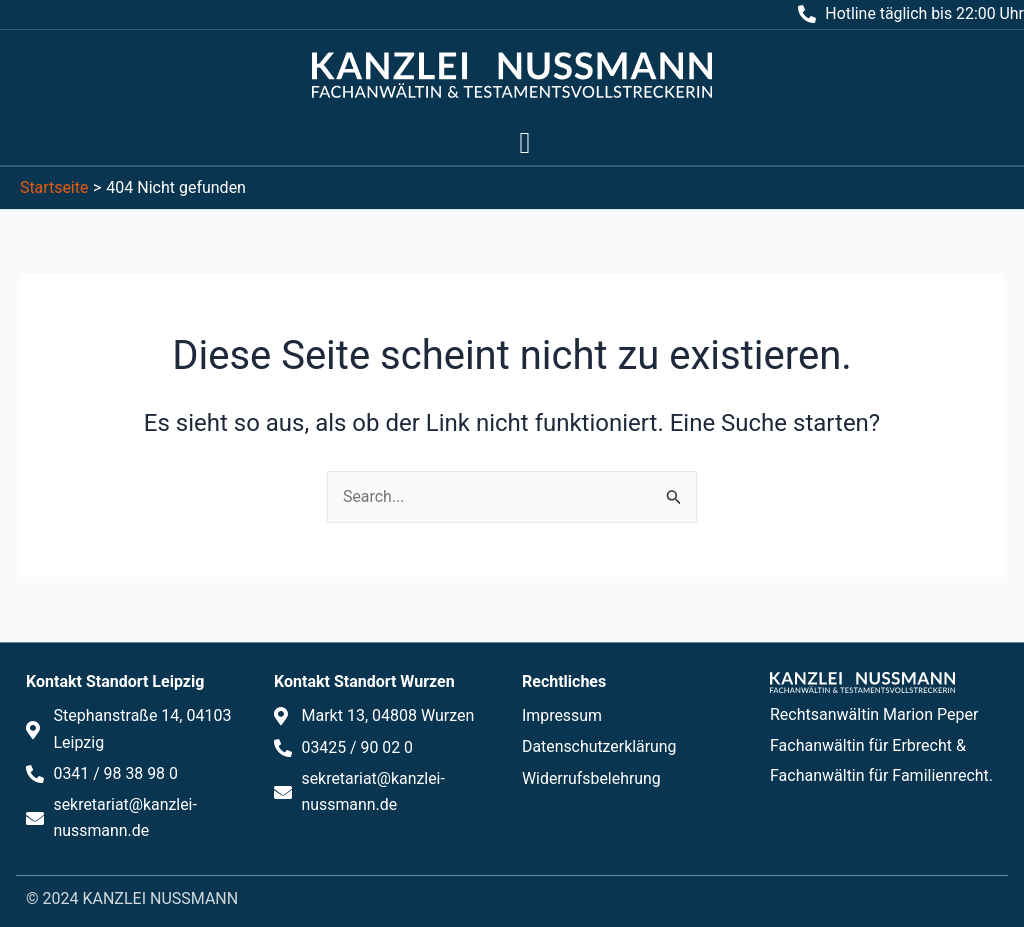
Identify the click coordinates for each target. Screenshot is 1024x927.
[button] (525, 142)
